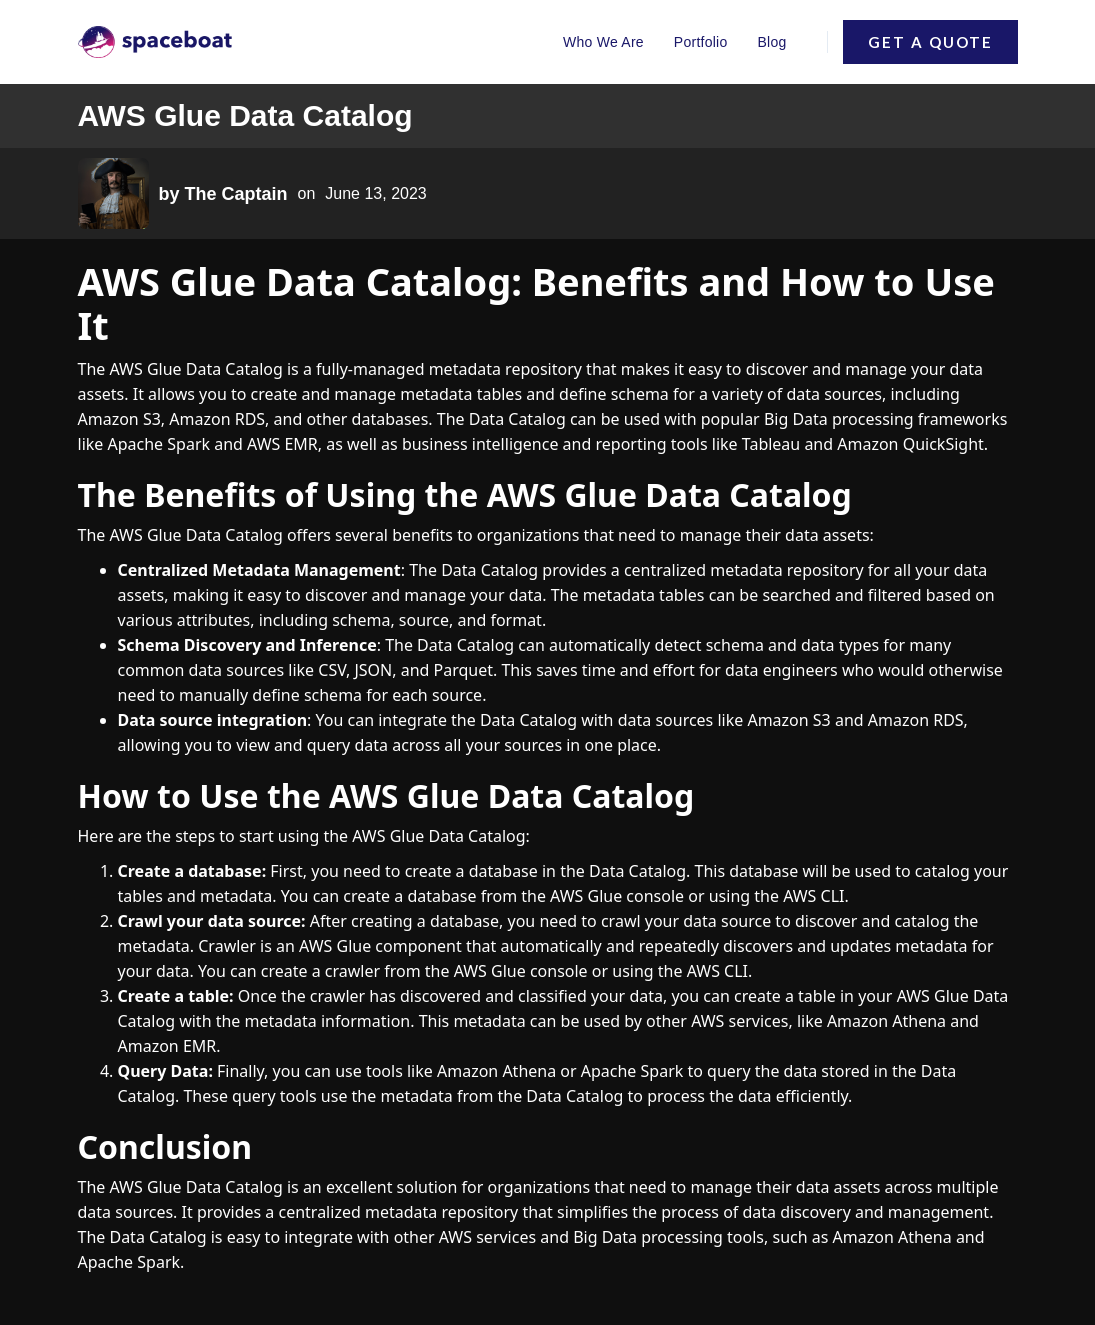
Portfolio (701, 42)
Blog (771, 42)
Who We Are (603, 42)
